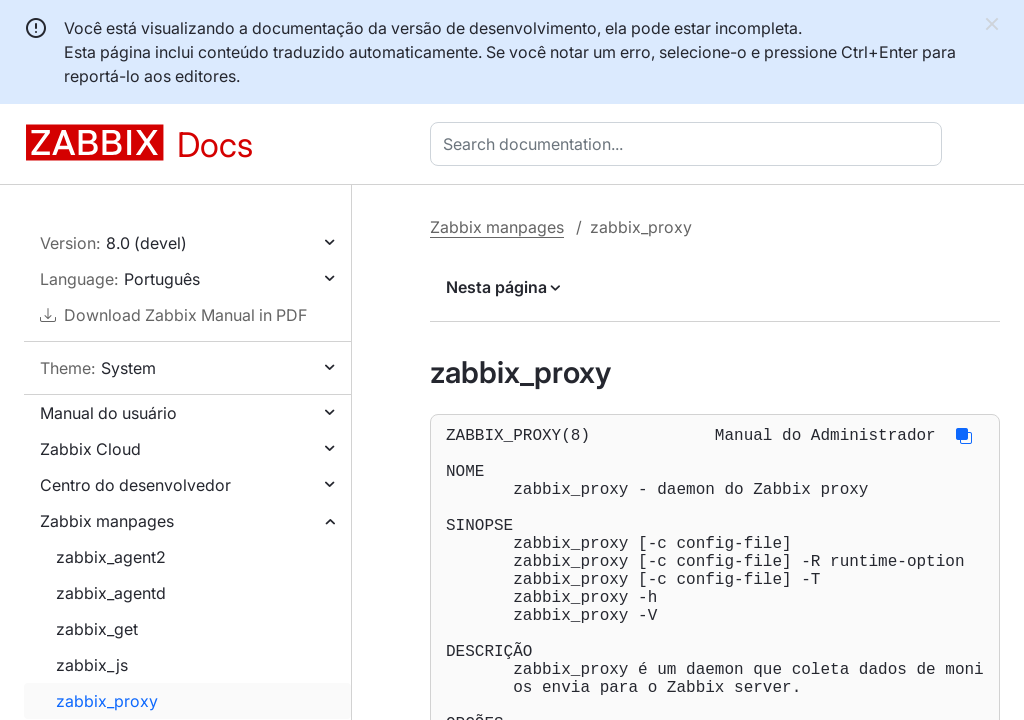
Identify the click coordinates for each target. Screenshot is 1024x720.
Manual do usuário (108, 413)
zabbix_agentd (111, 593)
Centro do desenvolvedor (135, 485)
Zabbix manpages (107, 521)
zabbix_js (92, 665)
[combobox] (690, 144)
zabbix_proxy (107, 701)
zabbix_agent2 (111, 557)
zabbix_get (97, 629)
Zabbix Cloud (90, 449)
